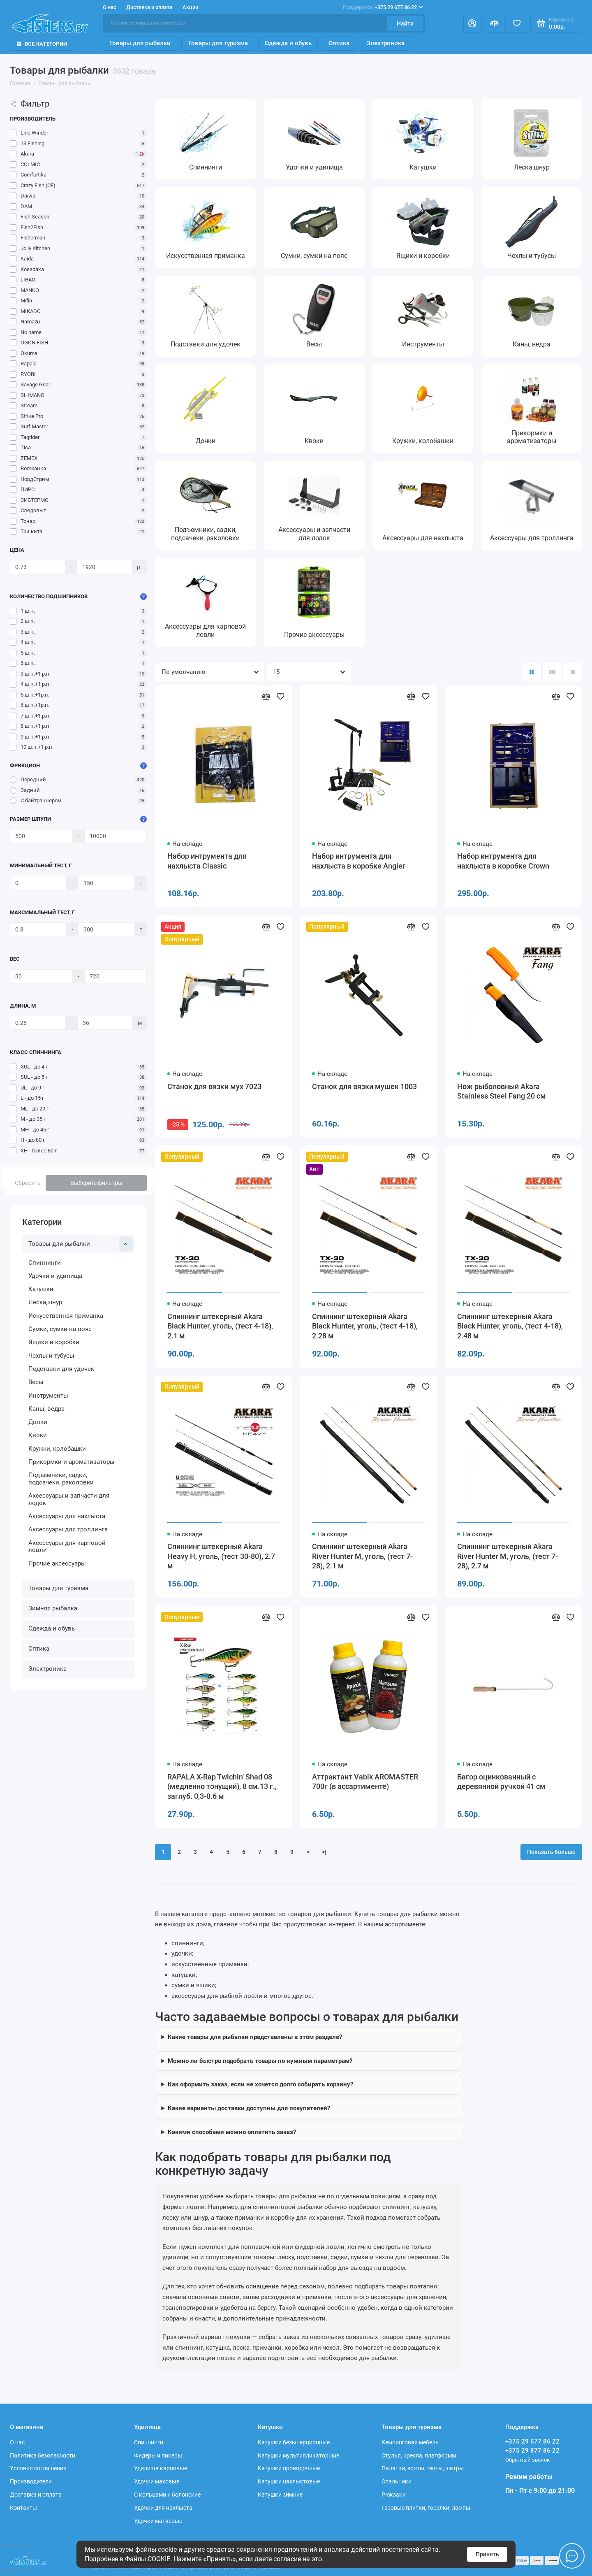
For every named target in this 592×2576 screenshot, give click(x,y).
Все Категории (42, 44)
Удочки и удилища (55, 1276)
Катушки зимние (280, 2494)
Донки (37, 1422)
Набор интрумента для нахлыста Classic (207, 861)
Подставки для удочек (61, 1369)
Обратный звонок (527, 2460)
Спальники (397, 2481)
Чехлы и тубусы (51, 1355)
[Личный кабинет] (472, 23)
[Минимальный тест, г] (38, 883)
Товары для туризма (218, 43)
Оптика (338, 43)
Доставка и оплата (149, 7)
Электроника (385, 43)
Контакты (23, 2507)
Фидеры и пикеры (158, 2455)
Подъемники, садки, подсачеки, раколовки (61, 1478)
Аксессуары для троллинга (68, 1529)
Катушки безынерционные (294, 2442)
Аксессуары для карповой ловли (67, 1546)
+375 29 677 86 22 (383, 7)
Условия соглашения (38, 2468)
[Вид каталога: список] (552, 672)
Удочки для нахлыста (163, 2507)
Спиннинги (44, 1262)
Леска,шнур (45, 1302)
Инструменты (48, 1395)
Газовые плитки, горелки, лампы (426, 2507)
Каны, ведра (46, 1408)
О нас (109, 7)
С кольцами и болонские (167, 2494)
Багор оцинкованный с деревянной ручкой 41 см (501, 1782)
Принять (487, 2554)
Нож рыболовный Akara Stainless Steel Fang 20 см (501, 1091)
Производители (31, 2481)
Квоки (37, 1435)
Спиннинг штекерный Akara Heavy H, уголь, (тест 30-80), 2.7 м (221, 1556)
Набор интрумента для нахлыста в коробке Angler (358, 861)
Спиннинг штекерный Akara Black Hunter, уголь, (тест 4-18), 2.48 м (510, 1326)
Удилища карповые (160, 2468)
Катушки (40, 1289)
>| (324, 1852)
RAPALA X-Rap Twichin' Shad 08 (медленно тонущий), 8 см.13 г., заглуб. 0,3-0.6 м (222, 1786)
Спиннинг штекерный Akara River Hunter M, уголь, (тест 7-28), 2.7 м (507, 1556)
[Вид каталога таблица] (572, 672)
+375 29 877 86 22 (532, 2450)
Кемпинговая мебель (410, 2442)
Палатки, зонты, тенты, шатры (423, 2468)
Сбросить (28, 1183)
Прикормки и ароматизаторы (71, 1462)
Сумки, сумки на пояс (60, 1329)
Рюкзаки (394, 2494)
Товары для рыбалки (140, 43)
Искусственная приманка (65, 1315)
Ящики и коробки (53, 1342)
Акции (190, 7)
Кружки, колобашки (57, 1448)
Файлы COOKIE (147, 2559)
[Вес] (41, 976)
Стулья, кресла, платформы (419, 2455)
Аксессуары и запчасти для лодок (68, 1499)
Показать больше (551, 1852)
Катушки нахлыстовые (289, 2481)
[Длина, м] (37, 1023)
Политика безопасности (42, 2455)
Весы (36, 1382)
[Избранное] (517, 23)
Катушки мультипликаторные (298, 2455)
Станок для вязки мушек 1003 (364, 1086)
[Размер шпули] (41, 836)
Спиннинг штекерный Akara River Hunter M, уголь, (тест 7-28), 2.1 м (362, 1556)
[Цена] (37, 567)
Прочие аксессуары (57, 1563)
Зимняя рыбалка (52, 1608)
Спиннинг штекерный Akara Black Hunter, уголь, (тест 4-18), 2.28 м (365, 1326)
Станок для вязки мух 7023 (214, 1086)
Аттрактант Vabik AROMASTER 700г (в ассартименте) (365, 1782)
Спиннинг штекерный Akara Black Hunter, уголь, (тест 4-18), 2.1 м (220, 1326)
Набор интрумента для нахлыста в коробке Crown (503, 861)
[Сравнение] (494, 23)
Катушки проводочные (289, 2468)
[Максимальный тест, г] (38, 929)
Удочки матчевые (158, 2521)
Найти (405, 23)
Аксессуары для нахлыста (66, 1516)
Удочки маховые (156, 2481)
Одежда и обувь (288, 43)
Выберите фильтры (96, 1183)
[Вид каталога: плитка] (532, 672)
